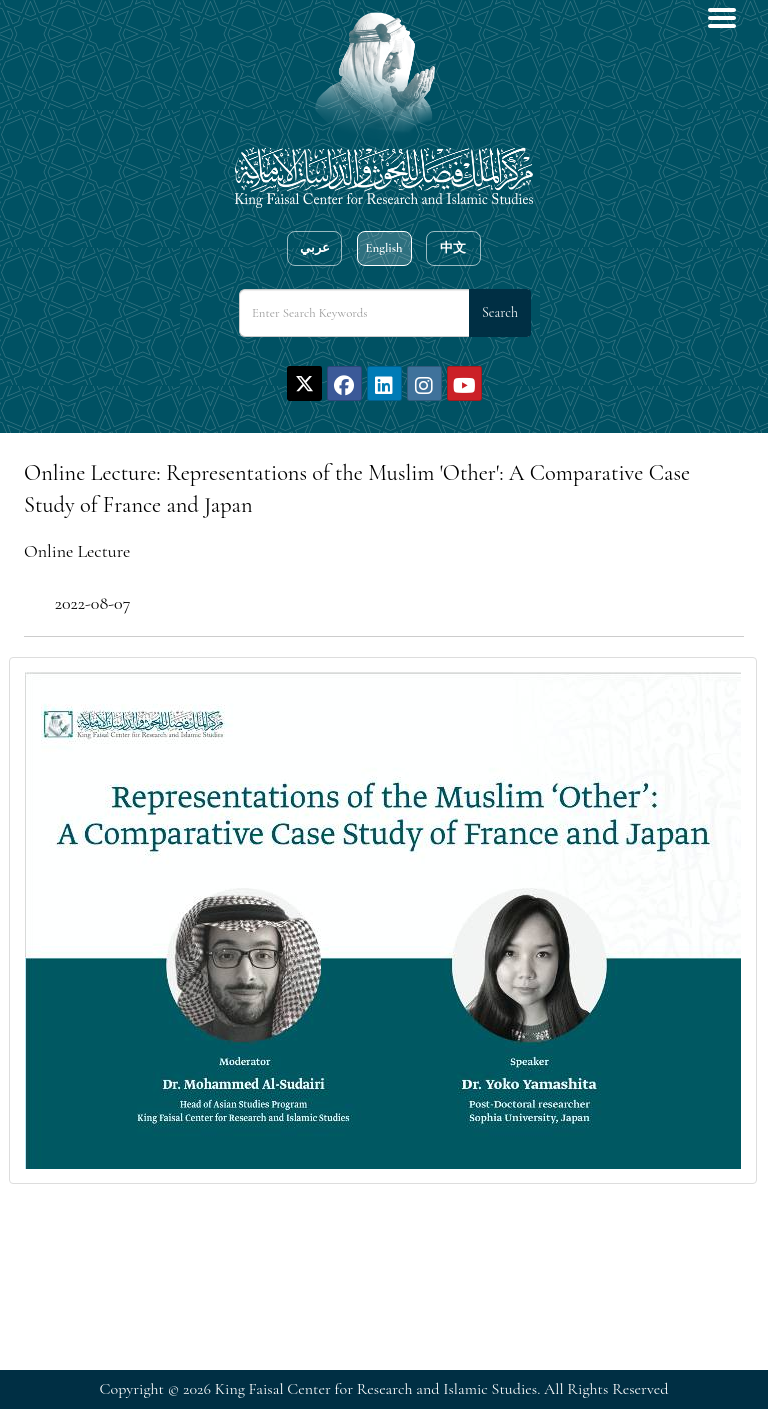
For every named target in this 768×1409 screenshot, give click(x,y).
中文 (453, 248)
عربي (315, 248)
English (383, 248)
